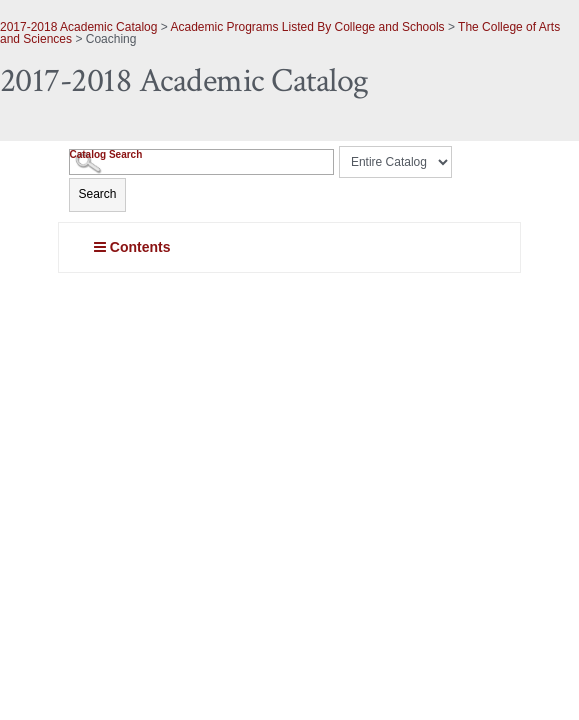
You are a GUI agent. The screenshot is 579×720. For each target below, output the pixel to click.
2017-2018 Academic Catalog (78, 27)
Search (97, 194)
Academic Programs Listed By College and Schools (307, 27)
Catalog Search (105, 154)
